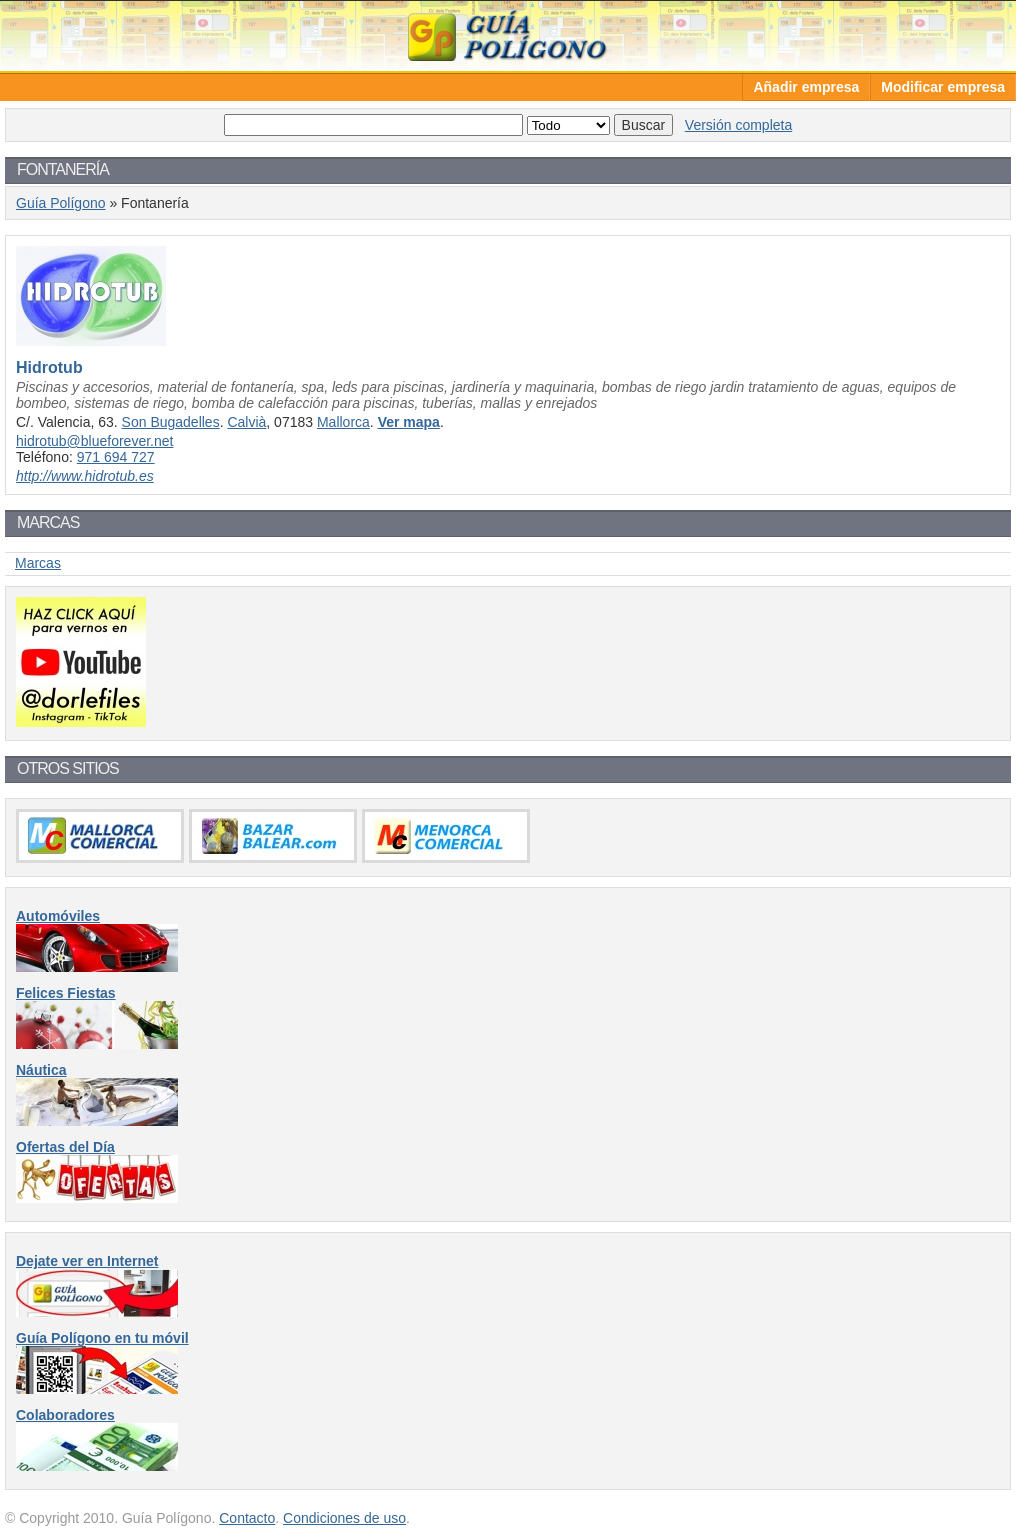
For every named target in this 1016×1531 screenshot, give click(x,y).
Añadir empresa (806, 87)
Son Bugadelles (171, 422)
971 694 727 (116, 457)
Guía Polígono (508, 35)
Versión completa (738, 125)
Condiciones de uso (344, 1518)
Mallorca (343, 422)
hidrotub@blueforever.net (94, 441)
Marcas (38, 563)
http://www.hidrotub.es (85, 476)
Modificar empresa (943, 87)
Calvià (246, 422)
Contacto (247, 1518)
